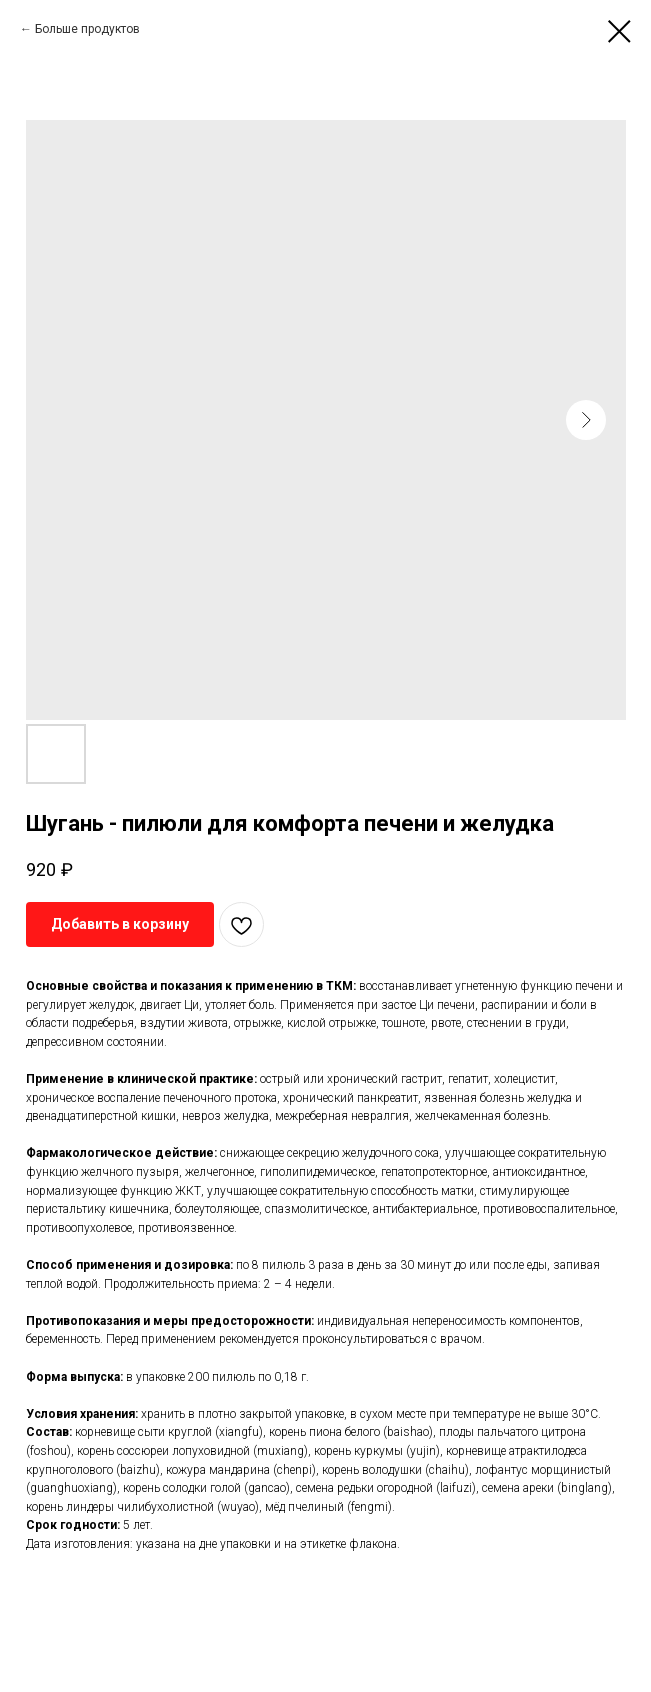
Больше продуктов (87, 29)
